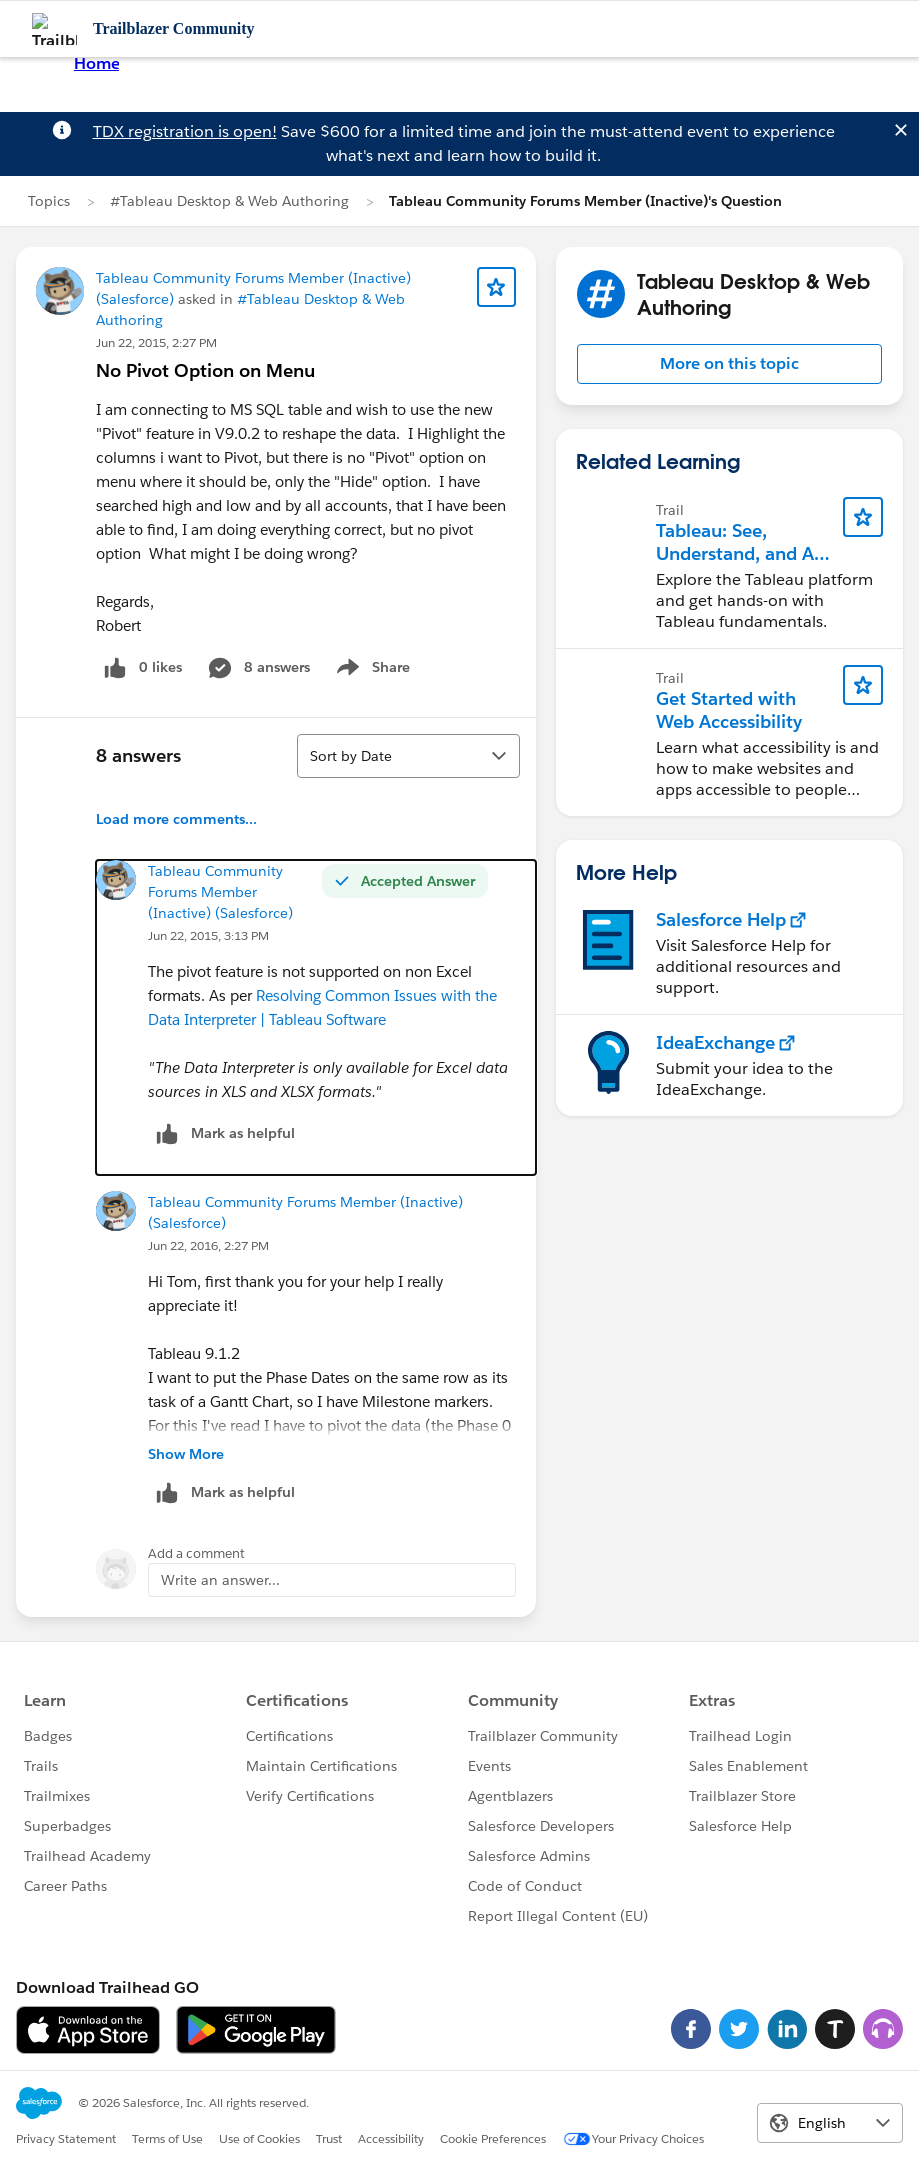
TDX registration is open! (185, 131)
